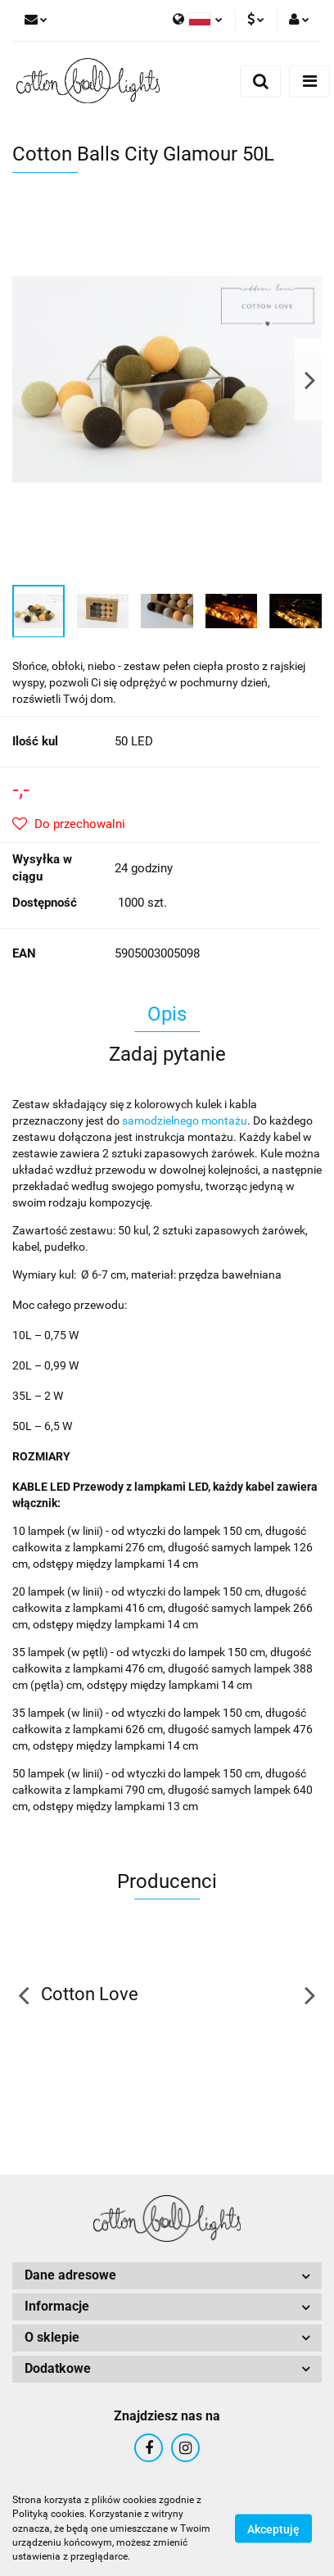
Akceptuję (273, 2529)
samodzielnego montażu (184, 1120)
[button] (167, 2275)
